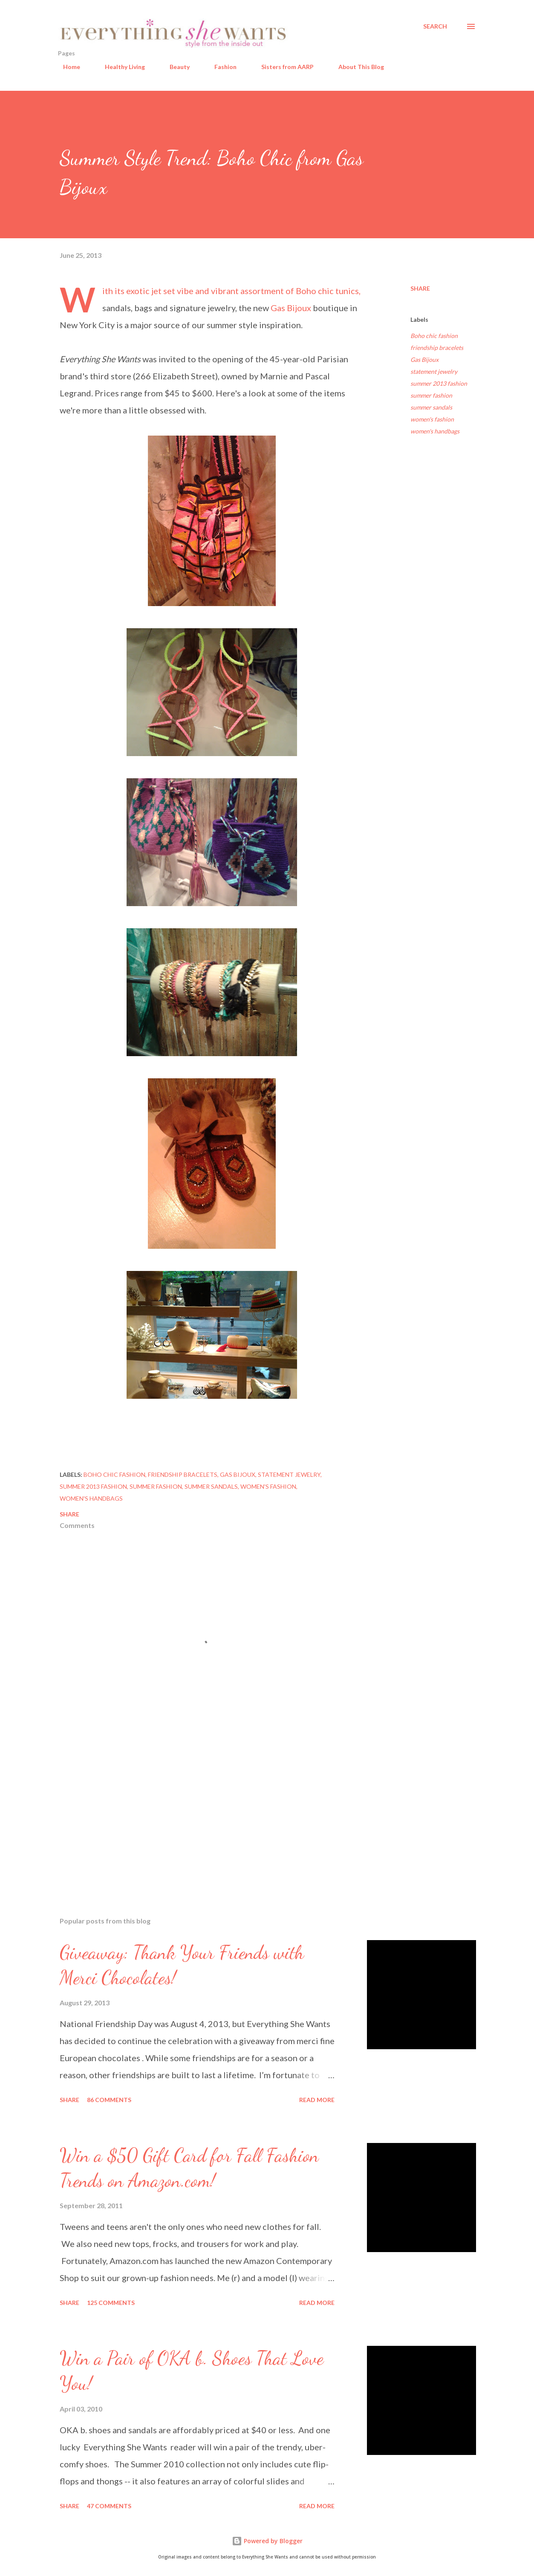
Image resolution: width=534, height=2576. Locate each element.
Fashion (220, 66)
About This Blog (356, 66)
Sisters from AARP (282, 66)
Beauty (175, 66)
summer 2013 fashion (438, 383)
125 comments (111, 2302)
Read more (317, 2099)
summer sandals (431, 407)
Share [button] (420, 288)
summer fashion (431, 395)
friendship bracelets (436, 347)
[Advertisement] (204, 1810)
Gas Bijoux (291, 308)
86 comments (109, 2099)
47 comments (109, 2506)
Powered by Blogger (267, 2541)
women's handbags (434, 431)
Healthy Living (120, 66)
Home (66, 66)
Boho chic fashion (434, 335)
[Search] (435, 26)
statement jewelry (433, 371)
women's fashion (432, 419)
